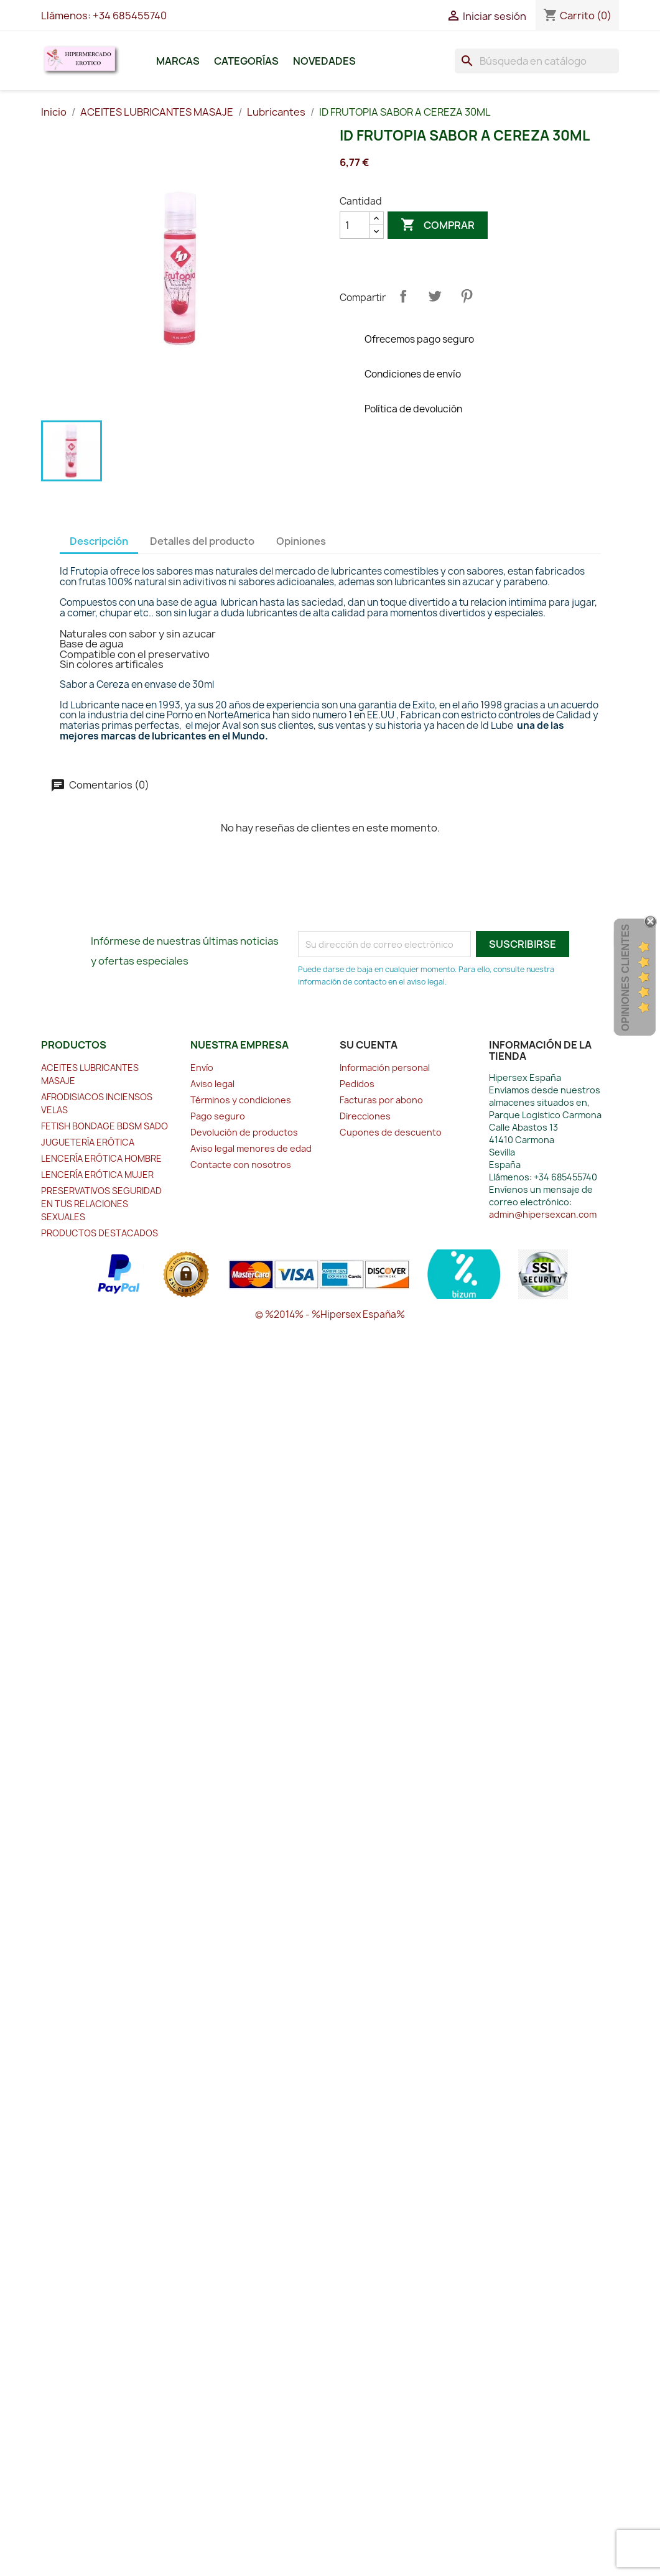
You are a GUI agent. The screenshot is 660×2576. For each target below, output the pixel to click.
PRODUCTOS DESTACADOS (99, 1233)
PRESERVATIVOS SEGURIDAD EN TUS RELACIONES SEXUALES (101, 1204)
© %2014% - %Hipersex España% (330, 1314)
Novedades (324, 61)
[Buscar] (537, 61)
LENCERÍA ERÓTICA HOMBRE (101, 1158)
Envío (201, 1067)
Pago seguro (217, 1116)
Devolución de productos (244, 1132)
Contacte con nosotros (240, 1164)
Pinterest (466, 296)
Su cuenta (368, 1045)
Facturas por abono (381, 1100)
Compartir (403, 296)
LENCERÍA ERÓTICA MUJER (97, 1174)
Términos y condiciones (240, 1100)
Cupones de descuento (391, 1132)
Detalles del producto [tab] (202, 541)
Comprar (438, 225)
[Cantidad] (355, 225)
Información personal (385, 1067)
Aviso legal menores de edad (251, 1148)
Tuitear (434, 296)
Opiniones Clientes (625, 977)
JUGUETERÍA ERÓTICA (87, 1142)
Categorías (246, 61)
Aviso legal (212, 1084)
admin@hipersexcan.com (543, 1214)
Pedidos (357, 1084)
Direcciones (365, 1116)
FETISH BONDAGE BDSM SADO (104, 1126)
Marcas (178, 61)
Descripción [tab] (99, 541)
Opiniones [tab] (301, 541)
